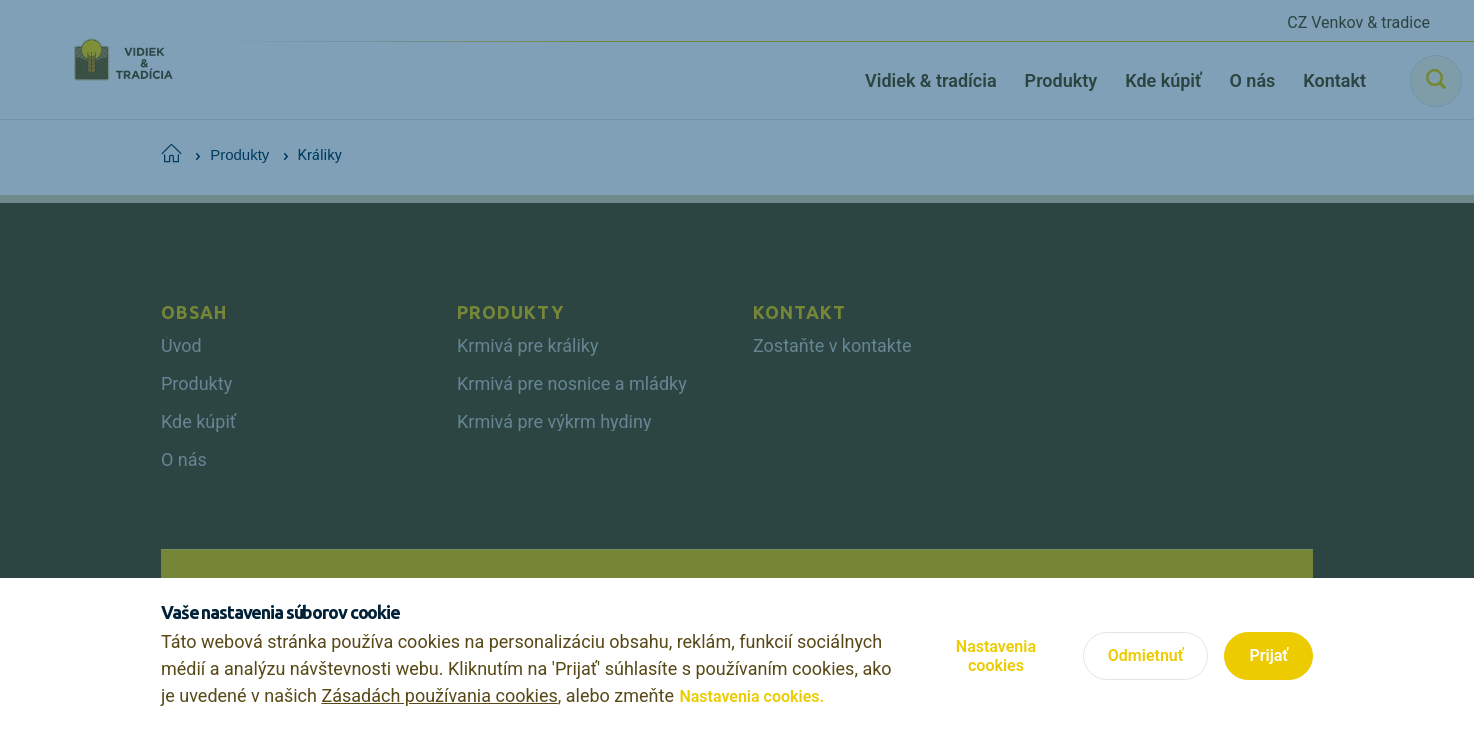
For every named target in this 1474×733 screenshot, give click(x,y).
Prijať (1268, 655)
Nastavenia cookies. (751, 696)
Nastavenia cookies (996, 656)
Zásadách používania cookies (439, 695)
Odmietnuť (1146, 655)
